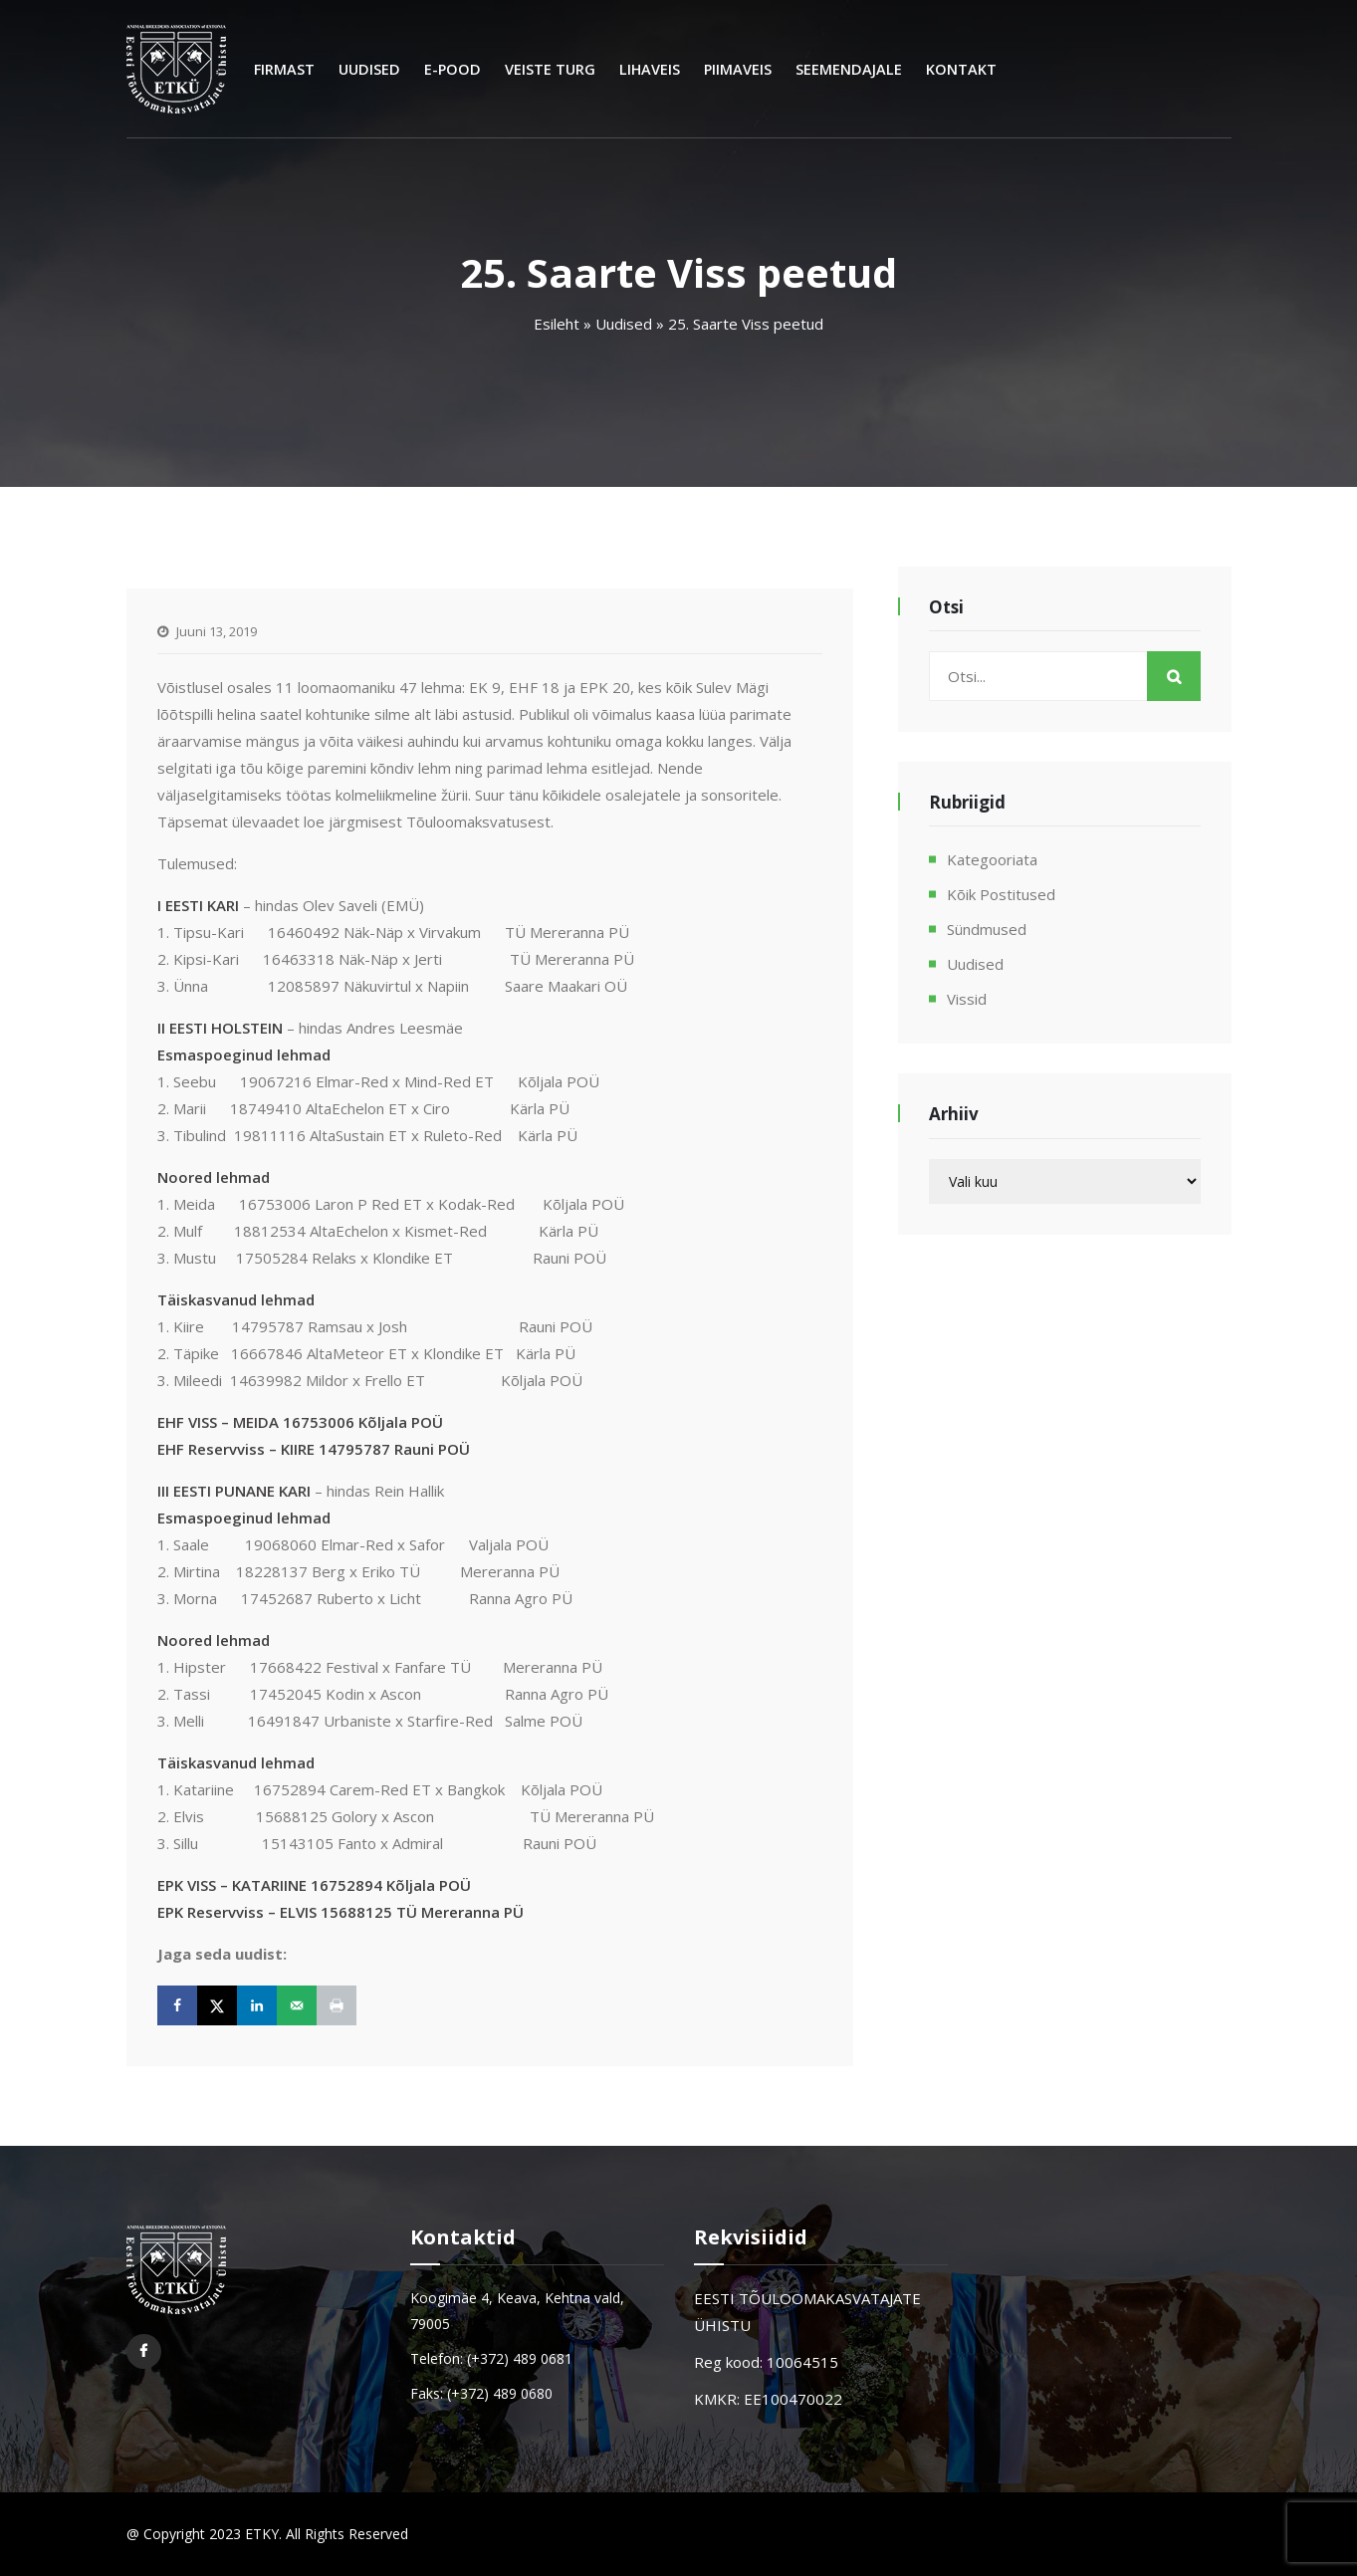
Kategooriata (992, 859)
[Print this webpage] (336, 2005)
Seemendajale (848, 69)
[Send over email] (297, 2005)
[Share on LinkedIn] (257, 2005)
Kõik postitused (1001, 894)
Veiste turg (550, 69)
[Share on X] (217, 2005)
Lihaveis (649, 69)
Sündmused (986, 929)
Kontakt (961, 69)
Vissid (967, 999)
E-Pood (452, 69)
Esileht (556, 324)
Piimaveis (738, 69)
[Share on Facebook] (177, 2005)
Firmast (284, 69)
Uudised (369, 69)
